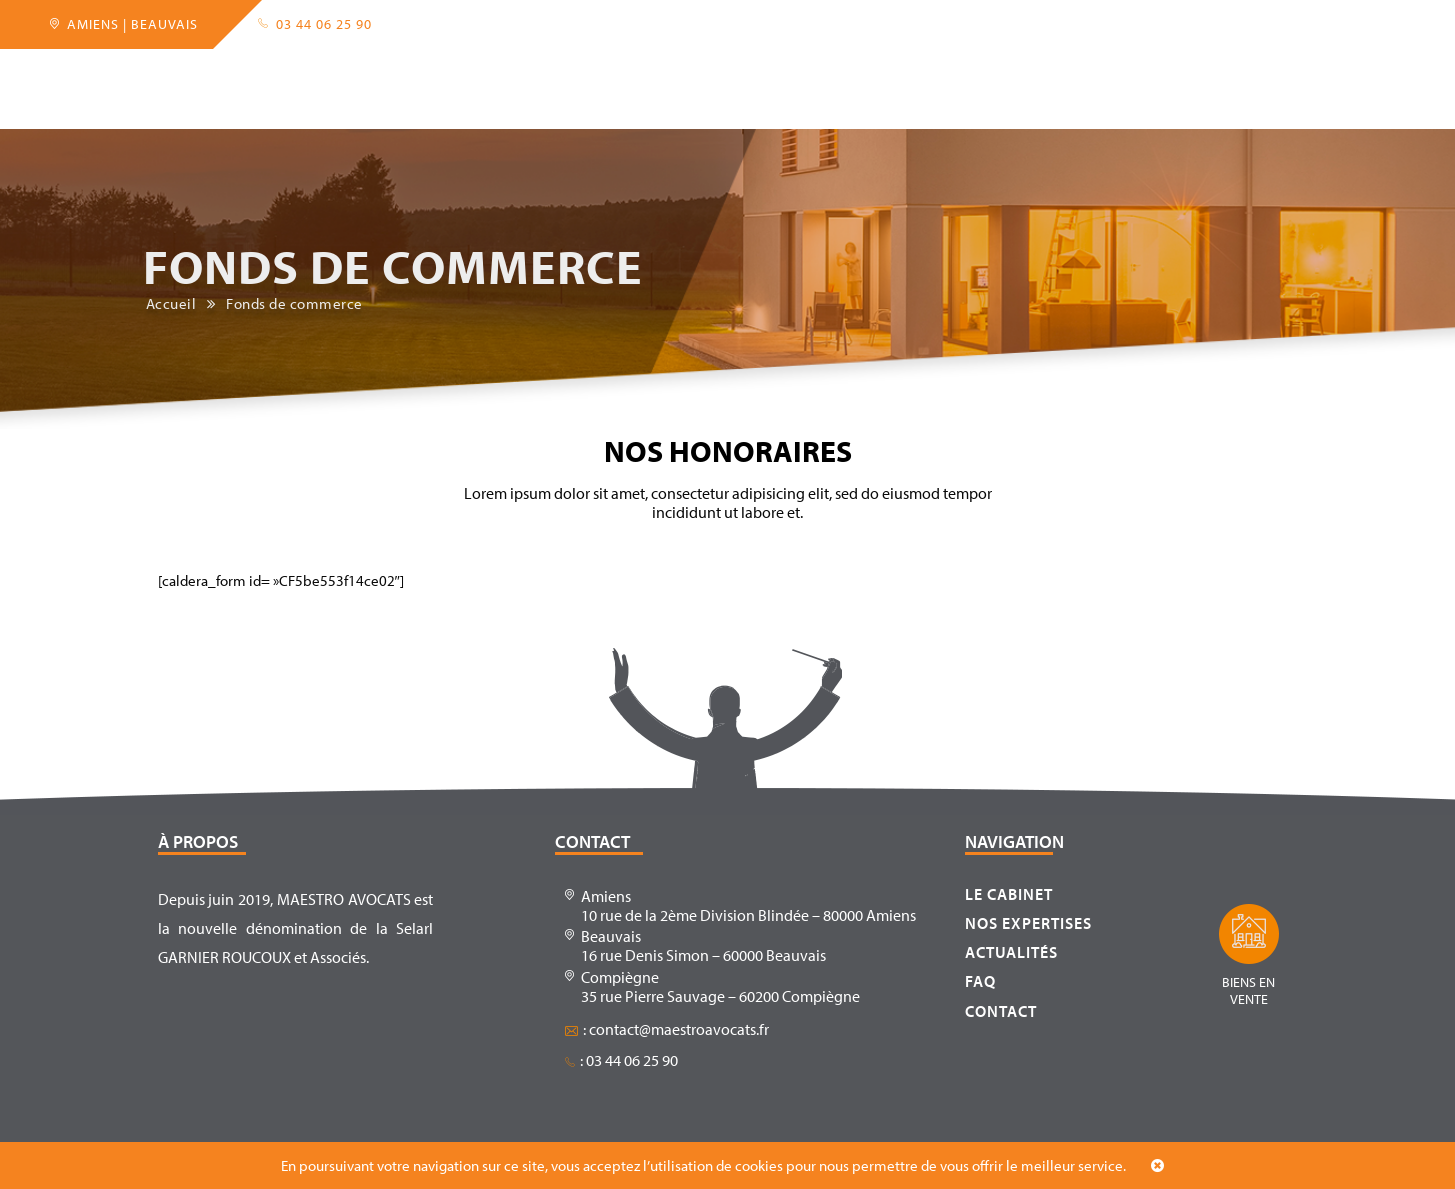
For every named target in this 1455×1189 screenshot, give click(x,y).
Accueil (205, 74)
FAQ (987, 74)
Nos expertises (1028, 923)
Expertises (415, 74)
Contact (1062, 74)
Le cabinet (304, 74)
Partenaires (534, 74)
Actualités (902, 74)
